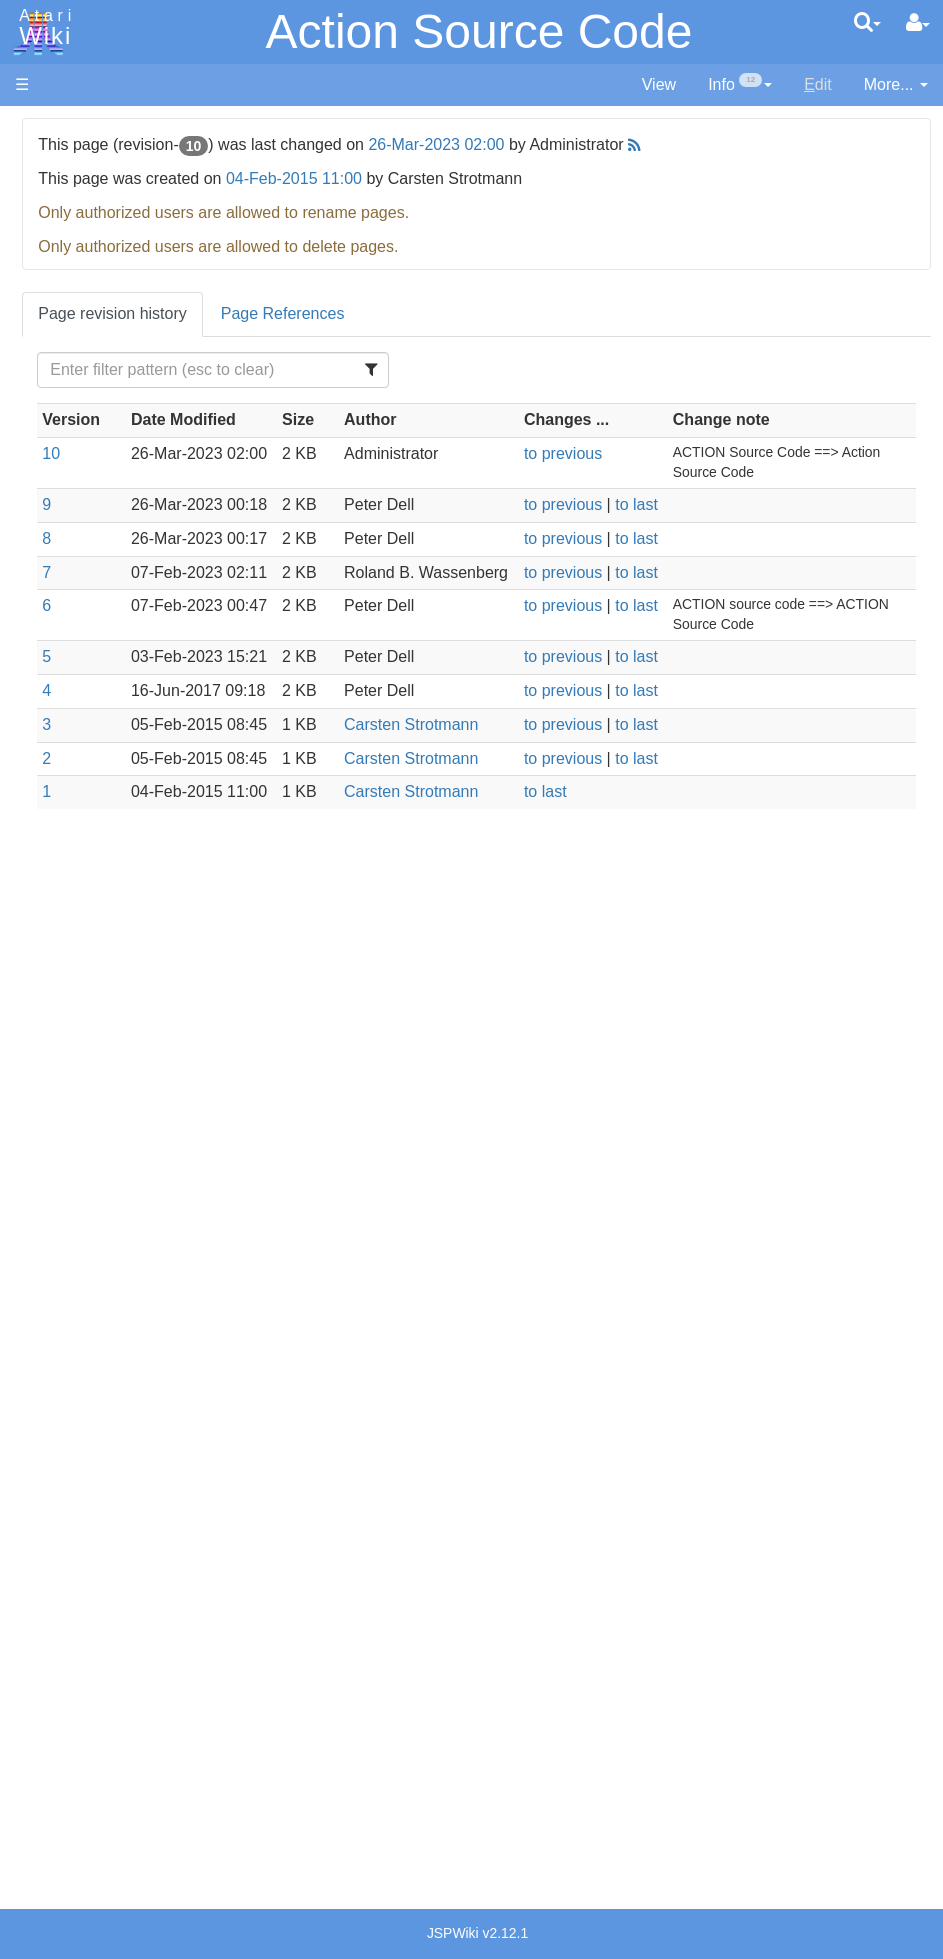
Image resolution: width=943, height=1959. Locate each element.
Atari (42, 28)
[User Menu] (918, 23)
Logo (73, 672)
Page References (477, 313)
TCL (70, 809)
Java (72, 626)
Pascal (79, 718)
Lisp (69, 649)
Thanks (41, 1702)
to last (756, 547)
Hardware (49, 162)
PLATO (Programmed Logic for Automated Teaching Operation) (91, 1281)
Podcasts (48, 1337)
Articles (41, 128)
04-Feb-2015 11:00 (488, 178)
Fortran (81, 604)
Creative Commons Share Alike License (99, 1839)
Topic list (45, 297)
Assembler (93, 512)
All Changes (58, 365)
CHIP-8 (81, 855)
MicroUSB (51, 331)
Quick (75, 786)
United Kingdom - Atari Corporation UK (117, 1645)
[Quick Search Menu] (867, 22)
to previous (683, 476)
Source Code (101, 934)
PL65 (73, 763)
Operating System (119, 911)
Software (46, 196)
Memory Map (61, 263)
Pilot (70, 741)
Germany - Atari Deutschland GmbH (111, 1485)
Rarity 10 (47, 1725)
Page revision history (306, 313)
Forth (73, 581)
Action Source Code (479, 31)
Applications (58, 230)
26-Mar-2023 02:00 (630, 144)
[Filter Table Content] (371, 370)
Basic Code (96, 1003)
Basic (74, 535)
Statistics (47, 1747)
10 (245, 476)
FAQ (31, 399)
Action (77, 489)
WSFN (78, 832)
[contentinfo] (740, 85)
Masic (76, 695)
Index (34, 433)
